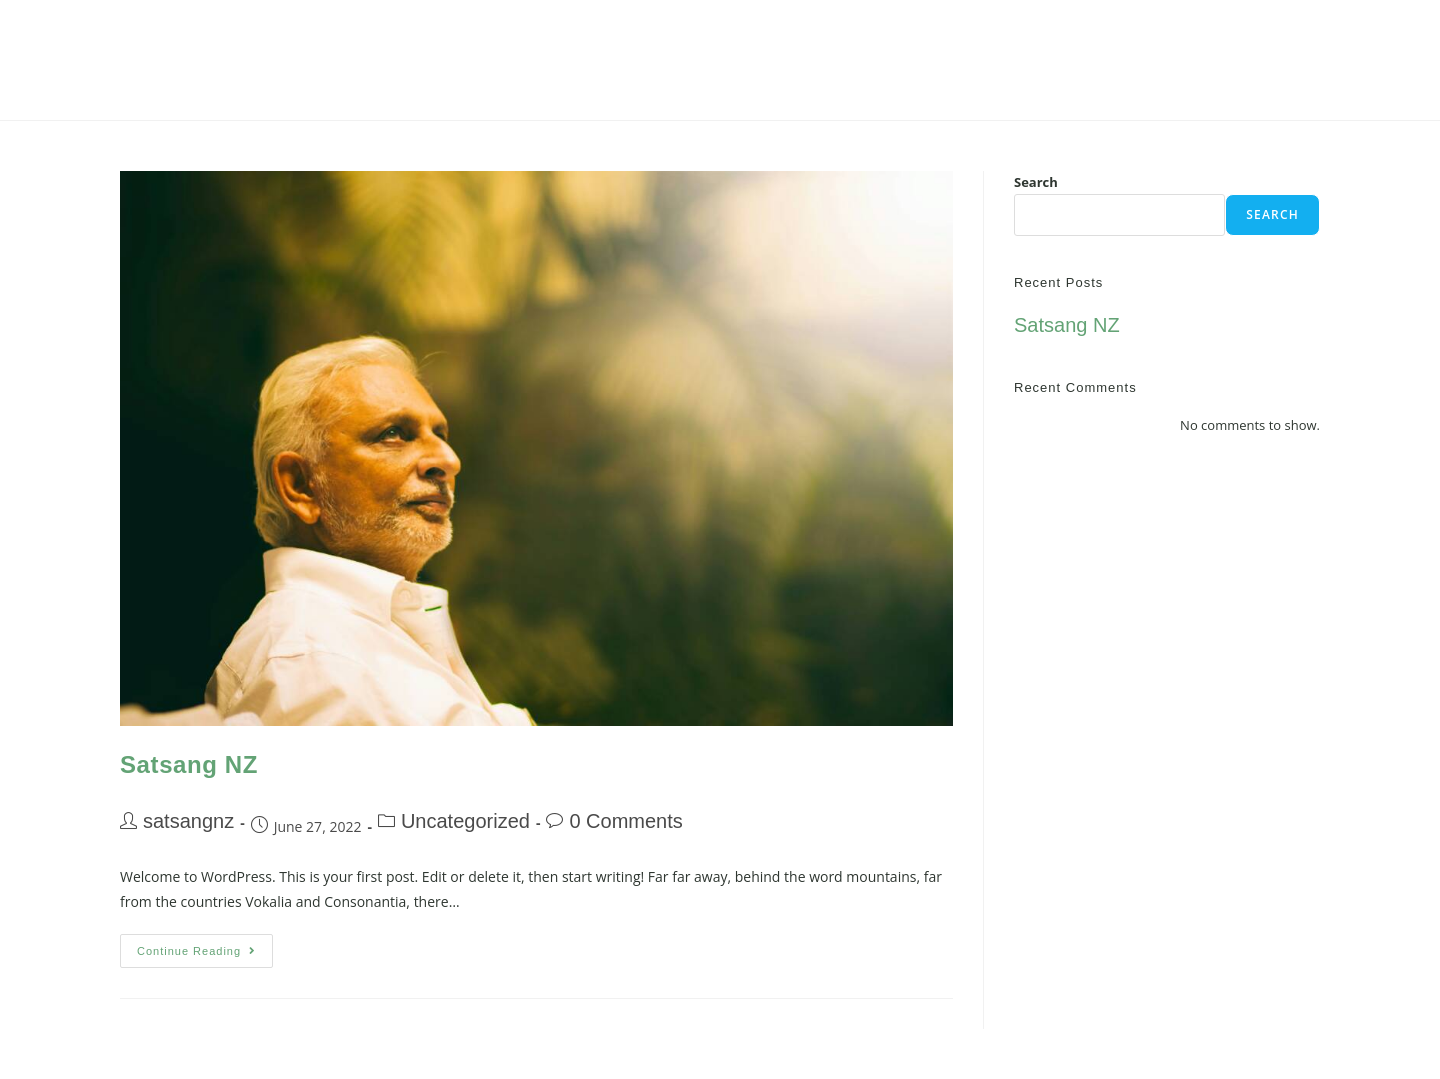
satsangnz (188, 821)
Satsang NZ (189, 764)
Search (1036, 182)
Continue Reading (205, 945)
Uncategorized (465, 821)
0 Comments (625, 821)
